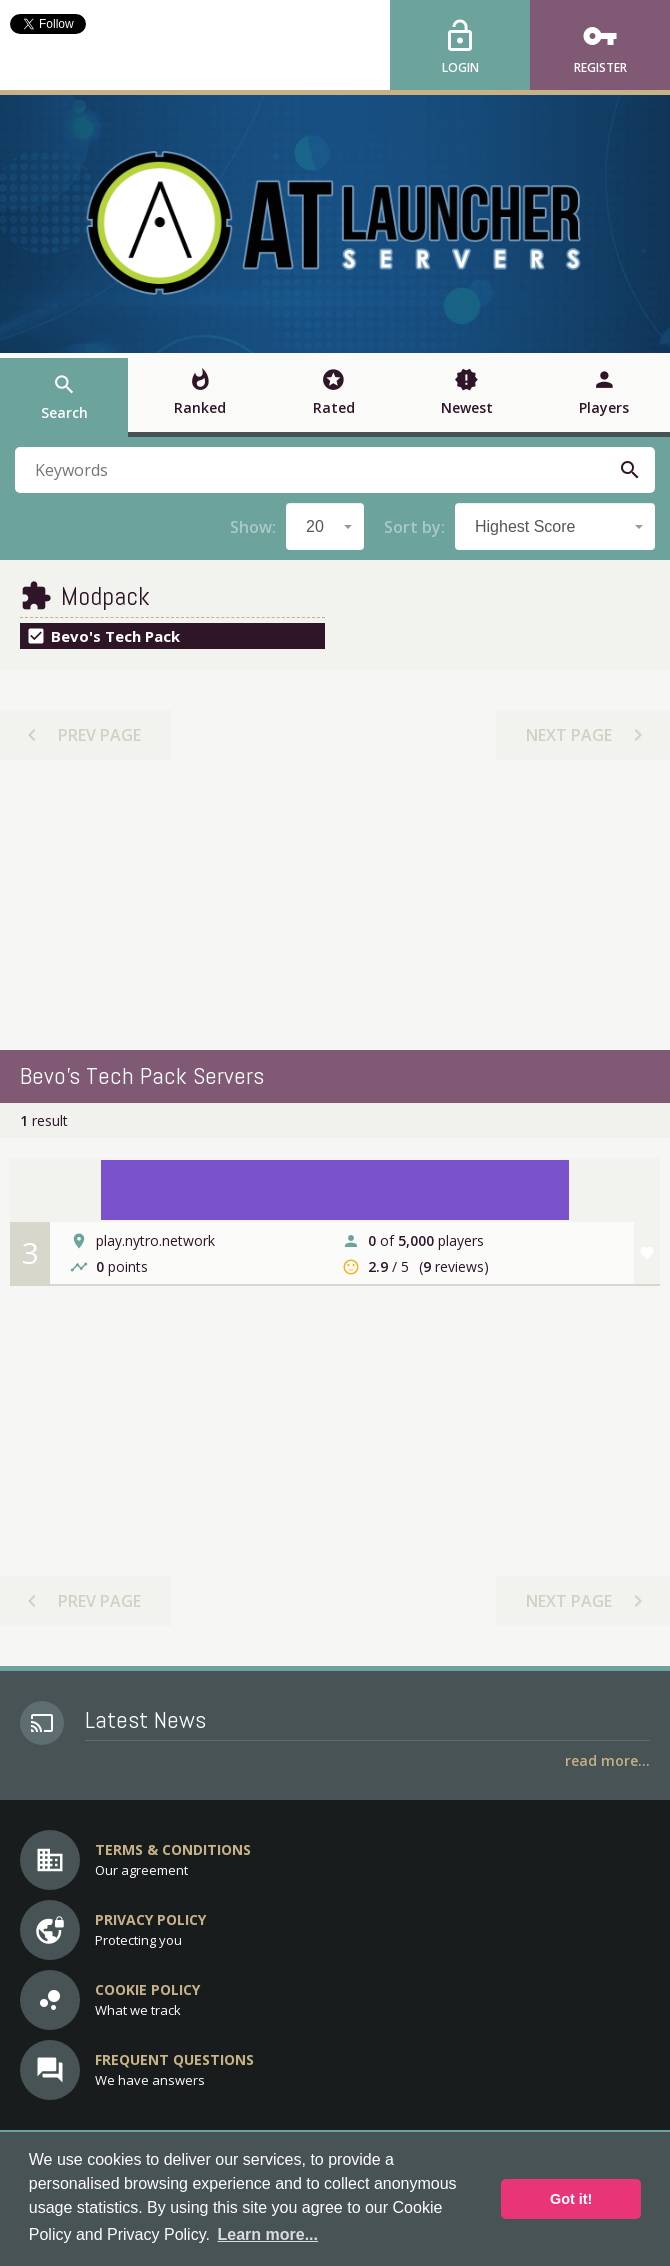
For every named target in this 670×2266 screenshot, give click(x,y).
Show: (253, 527)
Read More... (607, 1760)
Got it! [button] (571, 2199)
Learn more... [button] (268, 2234)
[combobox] (325, 526)
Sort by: (414, 527)
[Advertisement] (335, 905)
